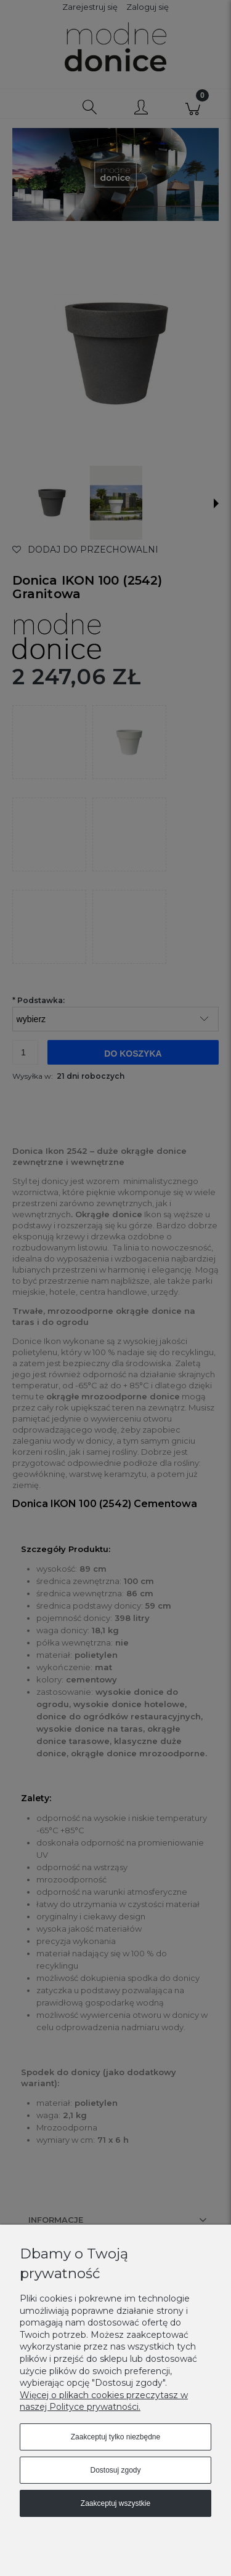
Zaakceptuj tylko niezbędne (115, 2437)
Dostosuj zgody (115, 2470)
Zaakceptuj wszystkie (115, 2503)
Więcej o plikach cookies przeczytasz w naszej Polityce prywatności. (104, 2401)
